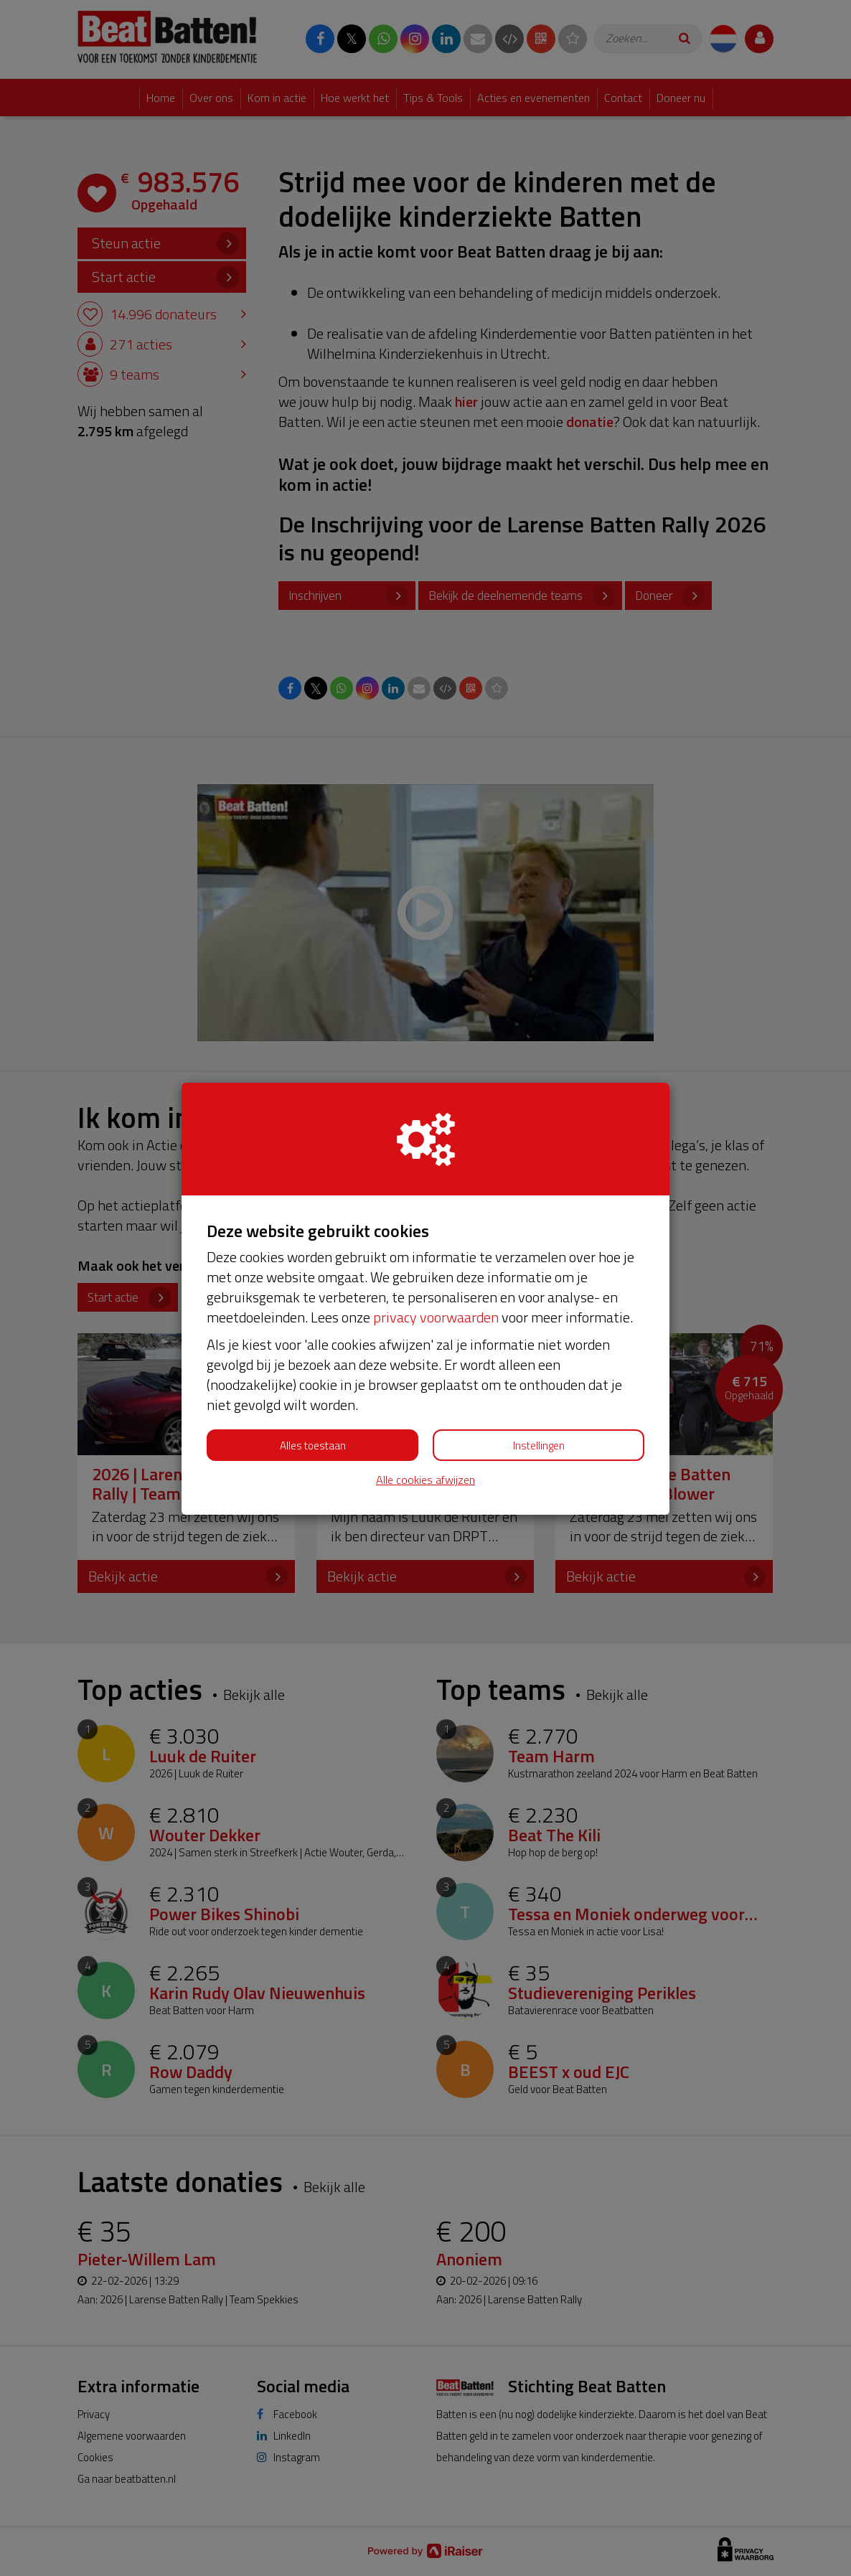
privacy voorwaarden (436, 1317)
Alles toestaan (313, 1445)
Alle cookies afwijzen (425, 1480)
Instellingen (539, 1445)
